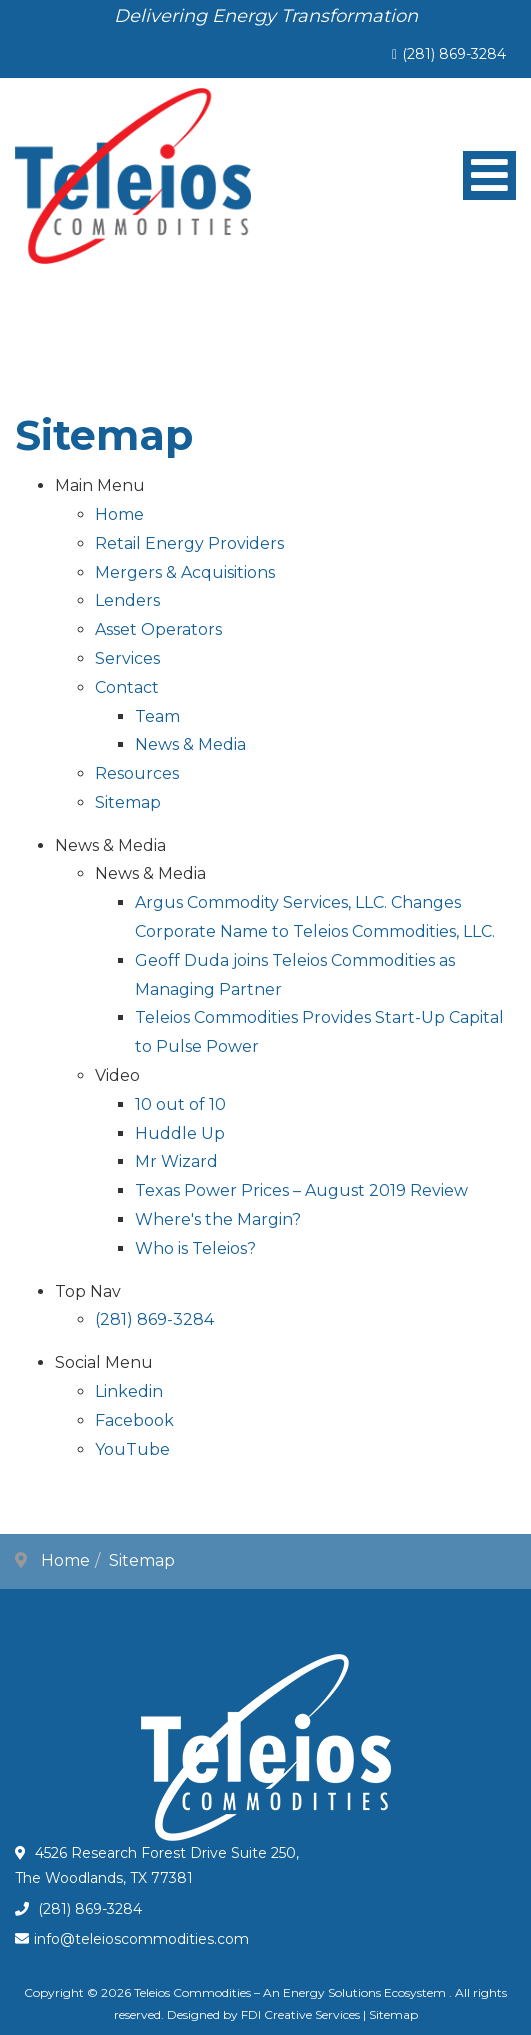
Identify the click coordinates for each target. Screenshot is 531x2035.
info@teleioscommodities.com (141, 1939)
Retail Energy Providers (189, 543)
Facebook (134, 1420)
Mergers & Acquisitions (185, 572)
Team (157, 716)
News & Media (190, 744)
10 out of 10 (180, 1104)
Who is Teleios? (195, 1248)
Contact (127, 687)
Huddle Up (180, 1133)
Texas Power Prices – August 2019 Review (301, 1190)
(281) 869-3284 (454, 54)
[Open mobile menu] (489, 175)
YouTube (132, 1449)
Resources (137, 773)
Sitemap (128, 802)
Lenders (127, 600)
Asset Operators (158, 629)
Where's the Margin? (218, 1219)
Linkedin (129, 1391)
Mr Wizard (176, 1161)
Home (119, 514)
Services (127, 658)
